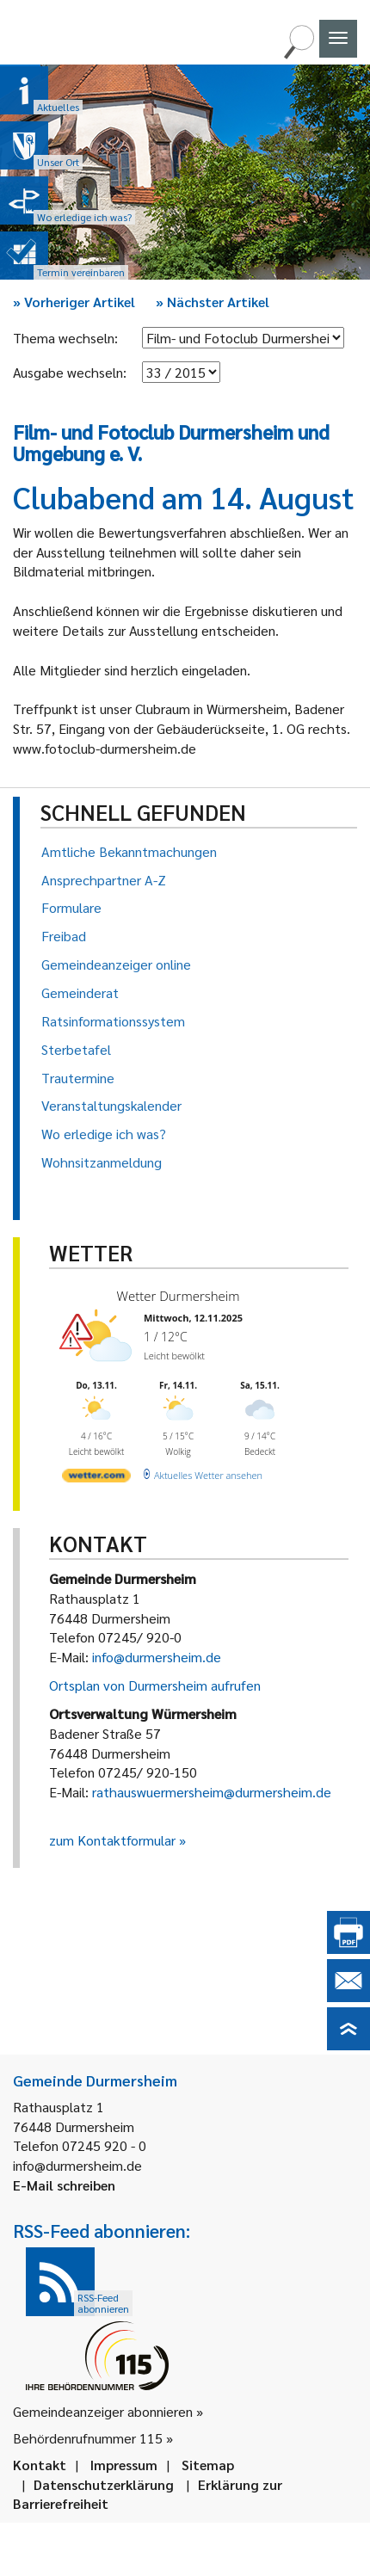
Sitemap (208, 2465)
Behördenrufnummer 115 (88, 2438)
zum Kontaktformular (112, 1840)
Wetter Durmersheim (178, 1295)
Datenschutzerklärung (104, 2484)
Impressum (123, 2465)
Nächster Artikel (212, 302)
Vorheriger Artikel (74, 302)
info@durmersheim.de (156, 1657)
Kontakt (39, 2465)
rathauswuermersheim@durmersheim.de (211, 1792)
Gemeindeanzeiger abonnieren (103, 2411)
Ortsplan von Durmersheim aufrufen (155, 1685)
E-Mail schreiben (64, 2185)
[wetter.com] (96, 1478)
